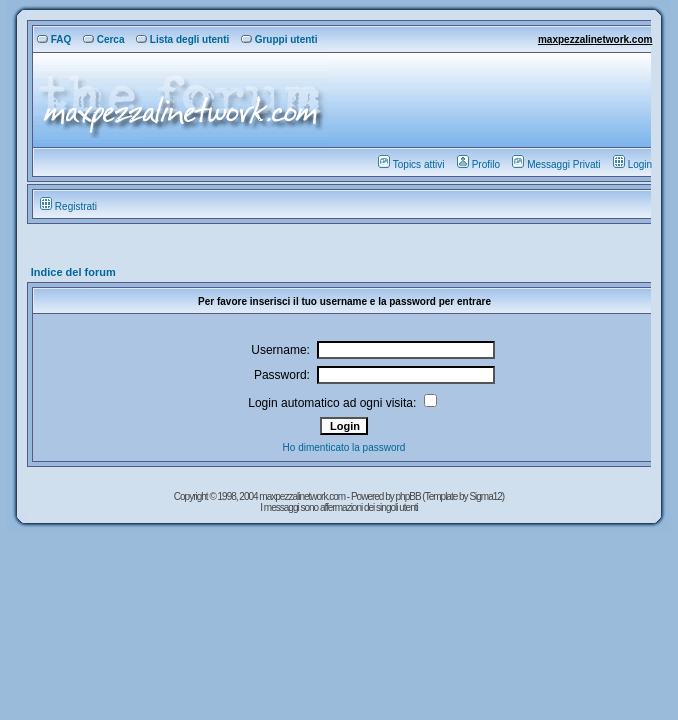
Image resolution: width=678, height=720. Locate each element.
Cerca (104, 39)
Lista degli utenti (182, 39)
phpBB (409, 496)
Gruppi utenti (279, 39)
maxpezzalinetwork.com (595, 39)
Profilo (478, 164)
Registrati (68, 206)
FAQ (54, 39)
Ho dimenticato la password (344, 447)
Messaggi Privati (556, 164)
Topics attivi (411, 164)
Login (632, 164)
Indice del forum (73, 272)
